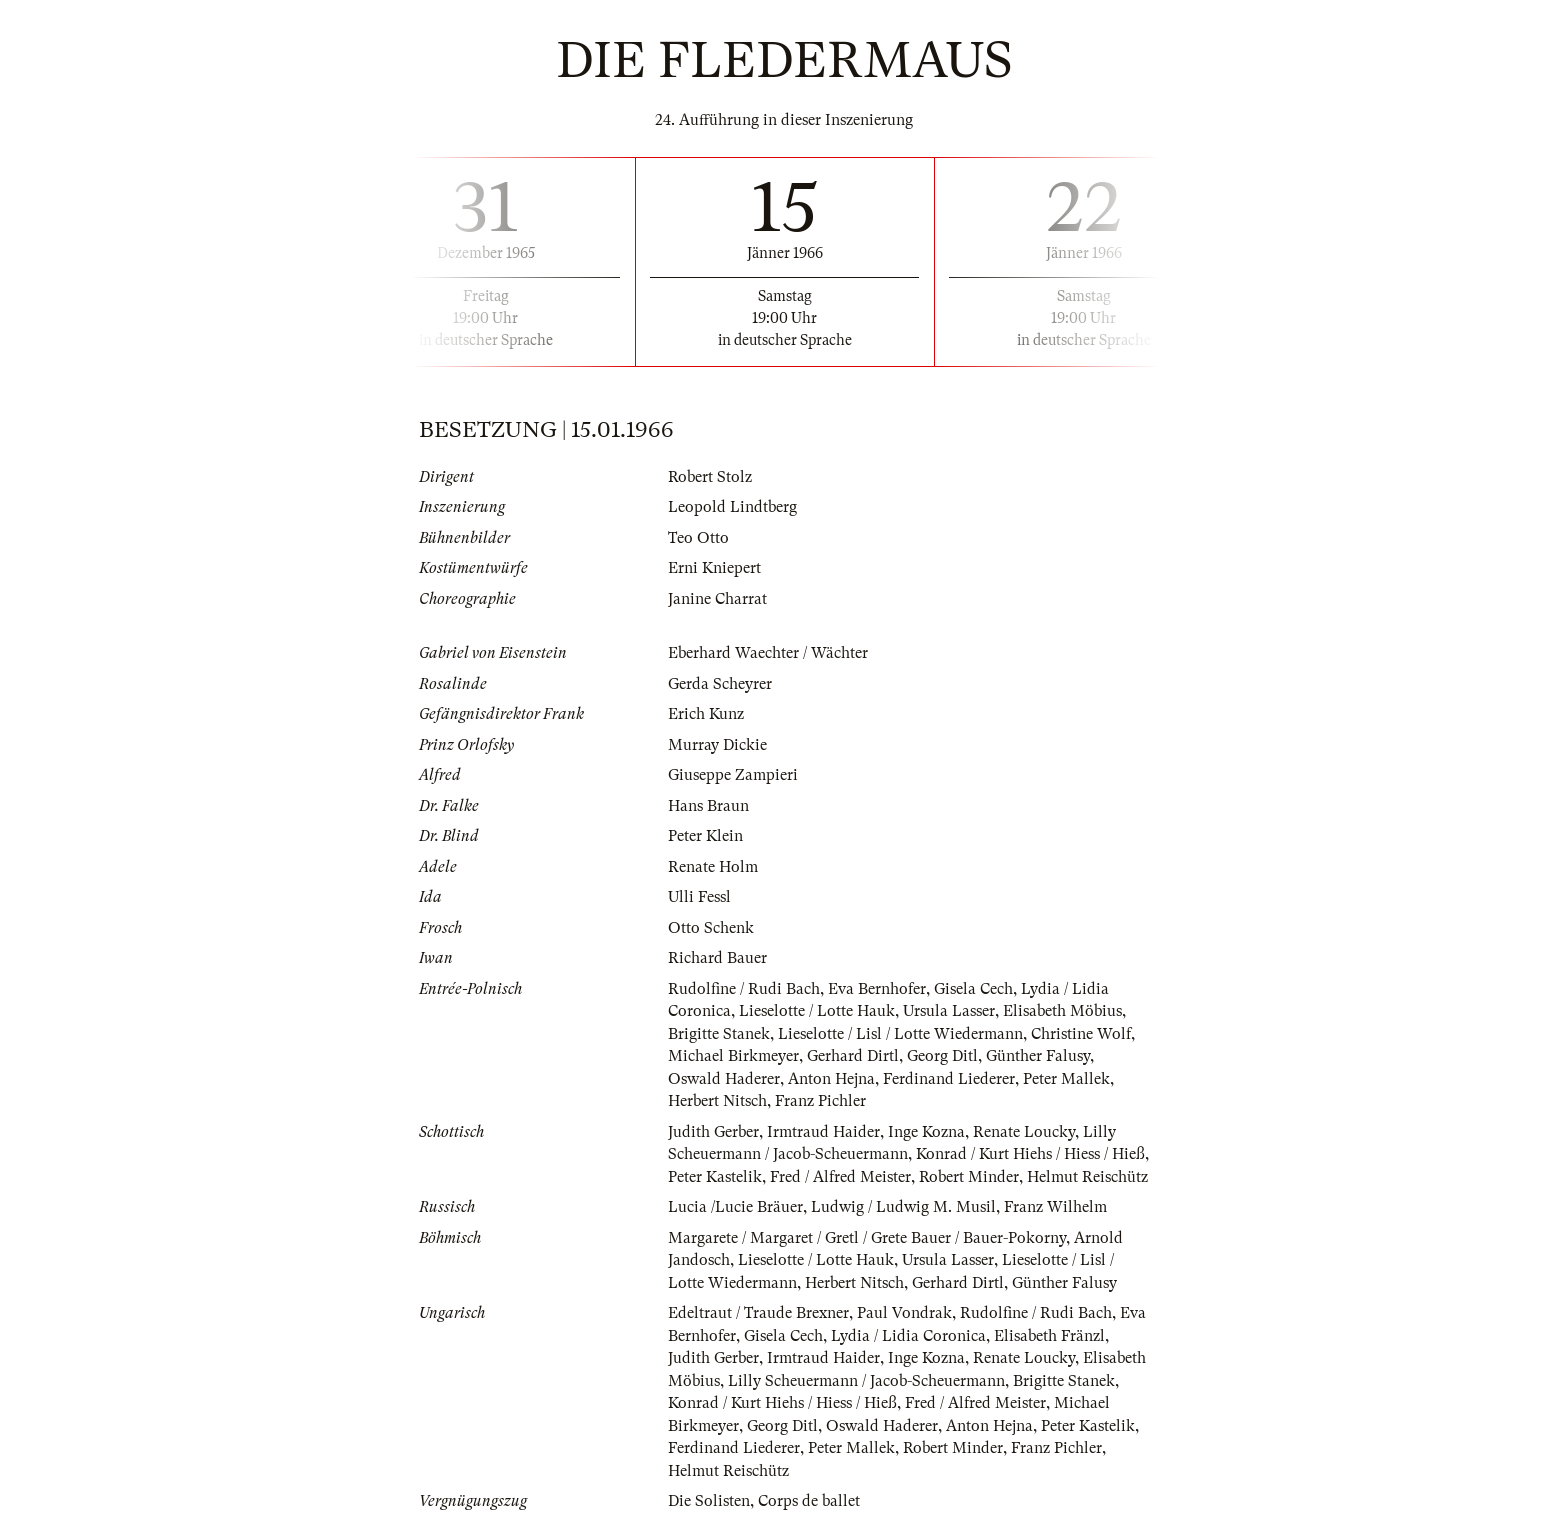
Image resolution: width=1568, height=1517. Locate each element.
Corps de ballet (809, 1501)
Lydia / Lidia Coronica (908, 1336)
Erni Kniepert (714, 568)
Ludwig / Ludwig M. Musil (903, 1207)
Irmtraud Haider (823, 1132)
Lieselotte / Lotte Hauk (817, 1011)
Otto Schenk (711, 928)
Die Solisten (709, 1501)
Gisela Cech (973, 989)
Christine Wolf (1081, 1034)
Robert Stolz (710, 477)
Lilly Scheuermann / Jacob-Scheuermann (866, 1381)
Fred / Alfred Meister (840, 1177)
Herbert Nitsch (717, 1101)
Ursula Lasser (949, 1011)
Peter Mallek (1066, 1079)
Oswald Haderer (724, 1079)
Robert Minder (969, 1177)
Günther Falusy (1038, 1056)
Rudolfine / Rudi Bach (744, 989)
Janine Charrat (717, 599)
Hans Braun (708, 806)
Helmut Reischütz (1087, 1177)
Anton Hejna (831, 1079)
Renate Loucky (1024, 1132)
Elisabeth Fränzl (1049, 1336)
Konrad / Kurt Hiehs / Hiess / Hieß (1030, 1154)
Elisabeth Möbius (1062, 1011)
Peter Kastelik (715, 1177)
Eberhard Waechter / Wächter (768, 653)
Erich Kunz (706, 714)
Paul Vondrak (904, 1313)
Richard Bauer (717, 958)
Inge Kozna (926, 1132)
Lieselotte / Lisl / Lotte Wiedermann (900, 1034)
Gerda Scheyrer (720, 684)
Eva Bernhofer (877, 989)
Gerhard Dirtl (853, 1056)
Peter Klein (705, 836)
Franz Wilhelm (1055, 1207)
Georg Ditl (942, 1056)
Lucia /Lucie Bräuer (735, 1207)
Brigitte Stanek (719, 1034)
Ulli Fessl (699, 897)
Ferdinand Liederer (949, 1079)
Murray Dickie (717, 745)
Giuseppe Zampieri (733, 775)
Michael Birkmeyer (733, 1056)
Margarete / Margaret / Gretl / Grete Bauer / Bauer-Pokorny (867, 1238)
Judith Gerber (713, 1132)
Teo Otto (698, 538)
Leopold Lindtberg (732, 507)
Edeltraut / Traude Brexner (758, 1313)
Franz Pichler (820, 1101)
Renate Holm (713, 867)
